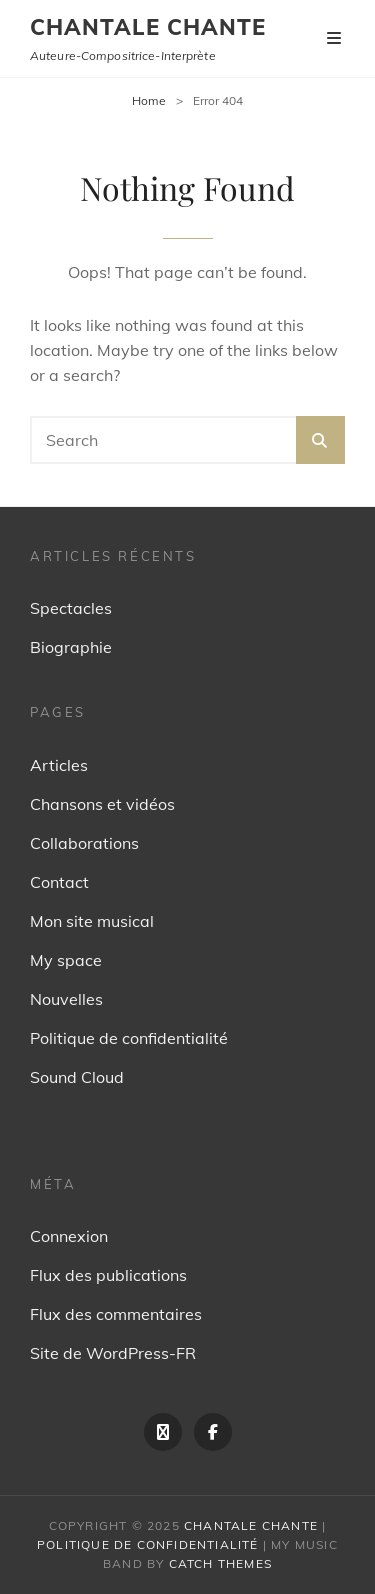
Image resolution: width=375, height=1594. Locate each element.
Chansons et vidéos (102, 804)
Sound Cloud (77, 1077)
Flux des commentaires (116, 1314)
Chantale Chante (148, 27)
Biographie (71, 647)
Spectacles (71, 608)
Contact (59, 882)
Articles (59, 765)
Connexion (69, 1236)
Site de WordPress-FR (113, 1353)
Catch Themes (220, 1563)
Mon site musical (92, 921)
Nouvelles (66, 999)
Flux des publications (108, 1275)
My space (66, 960)
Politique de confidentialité (129, 1038)
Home (149, 100)
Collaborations (84, 843)
